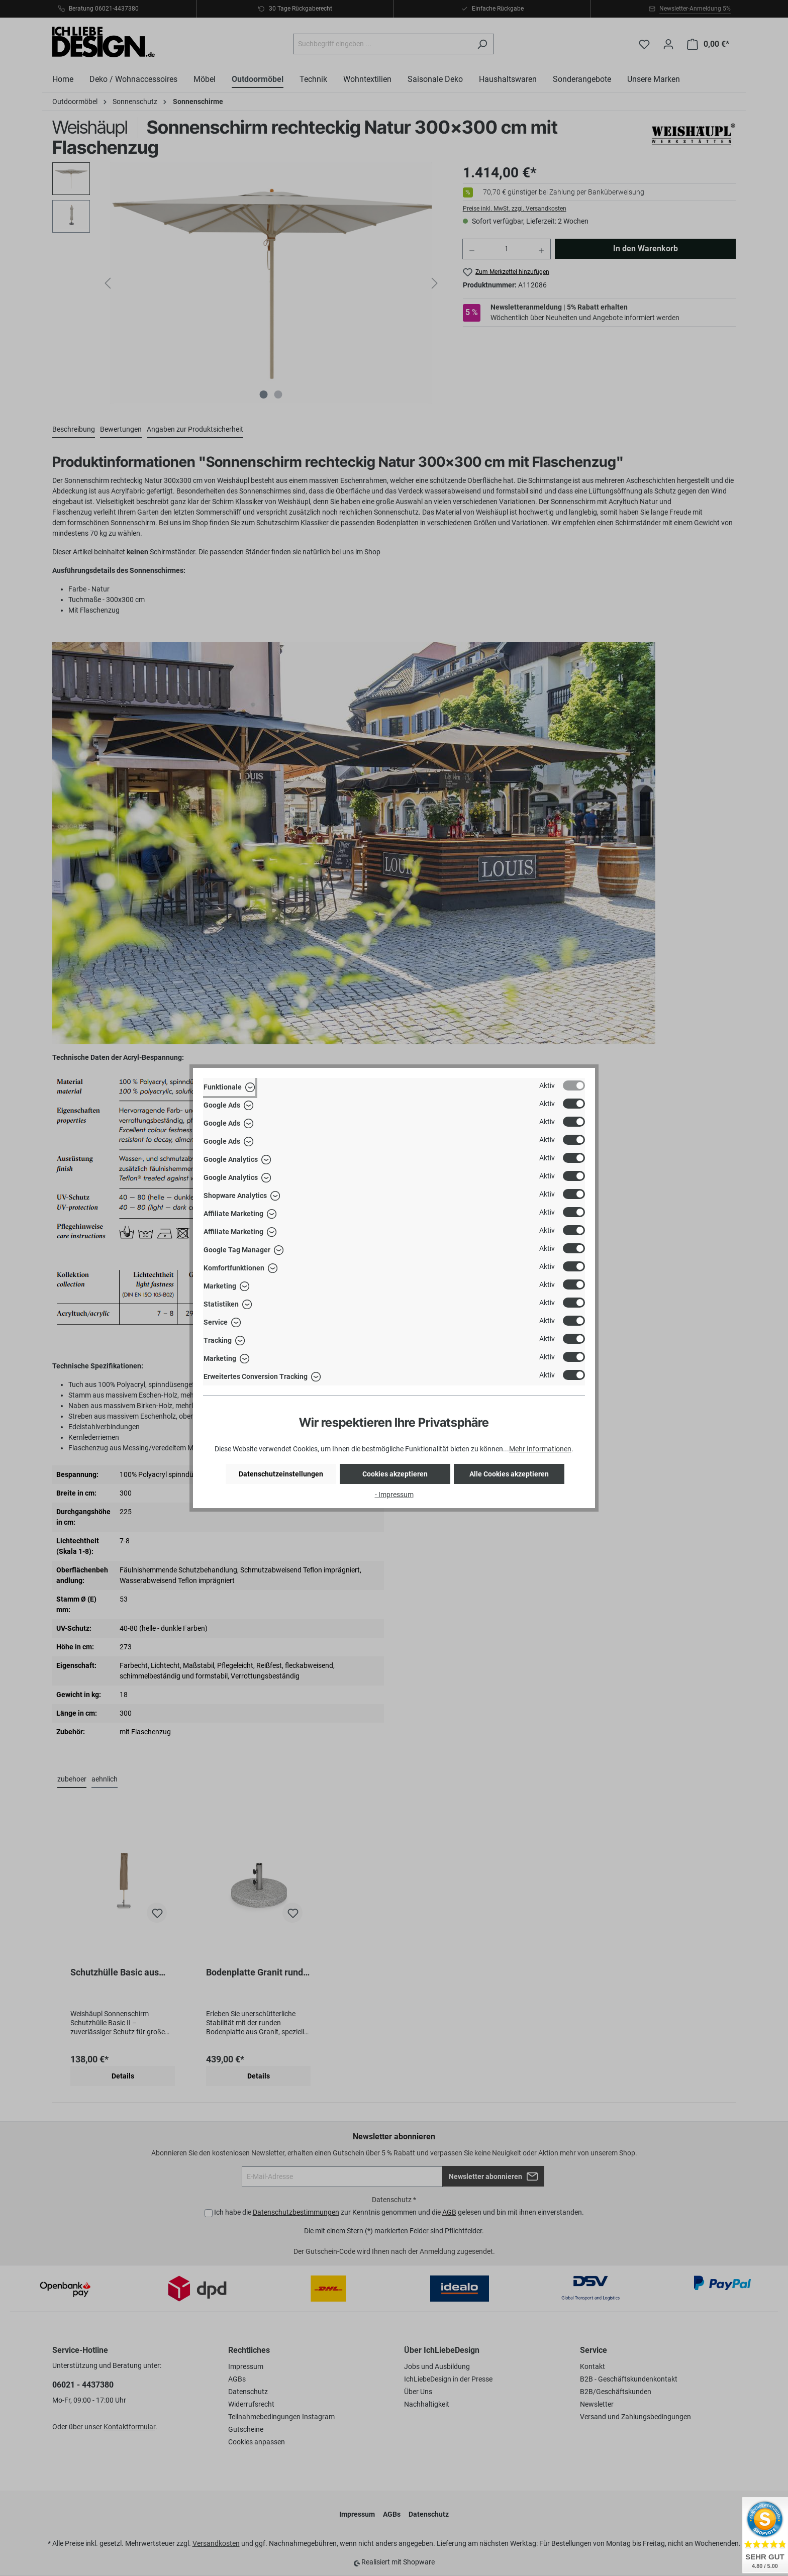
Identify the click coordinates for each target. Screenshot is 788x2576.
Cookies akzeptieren (395, 1474)
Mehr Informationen (540, 1449)
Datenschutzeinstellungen (281, 1474)
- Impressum (394, 1495)
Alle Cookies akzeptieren (509, 1474)
